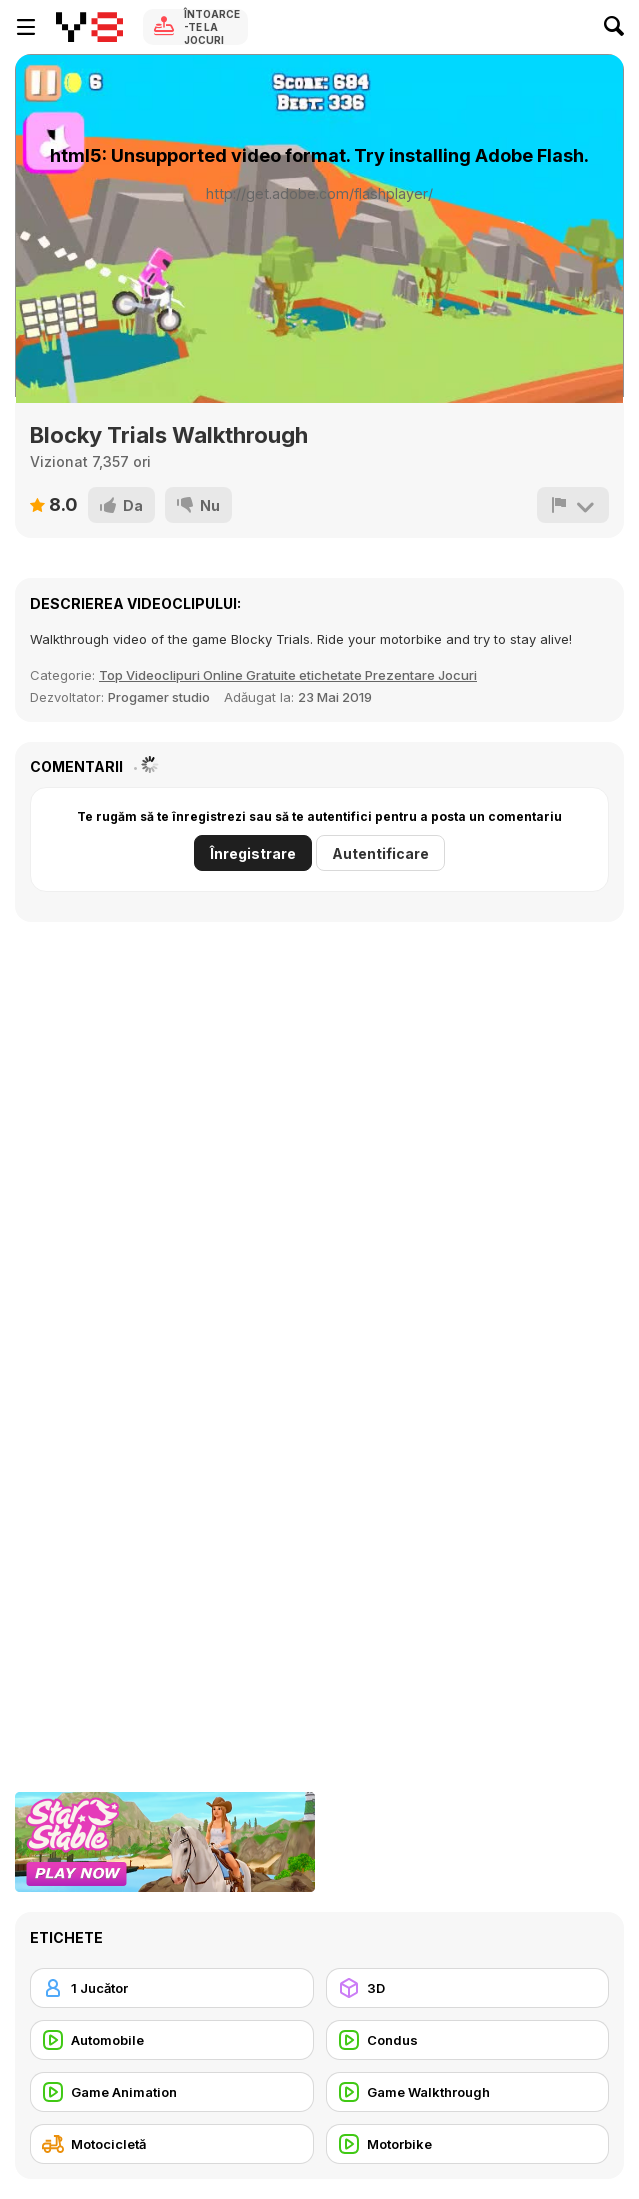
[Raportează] (573, 505)
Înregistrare (253, 853)
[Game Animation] (172, 2092)
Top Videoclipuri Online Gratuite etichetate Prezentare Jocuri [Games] (288, 675)
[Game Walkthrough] (468, 2092)
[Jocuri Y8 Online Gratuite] (89, 27)
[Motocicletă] (172, 2144)
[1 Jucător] (172, 1988)
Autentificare (380, 853)
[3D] (468, 1988)
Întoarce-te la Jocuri (212, 27)
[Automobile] (172, 2040)
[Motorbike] (468, 2144)
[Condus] (468, 2040)
